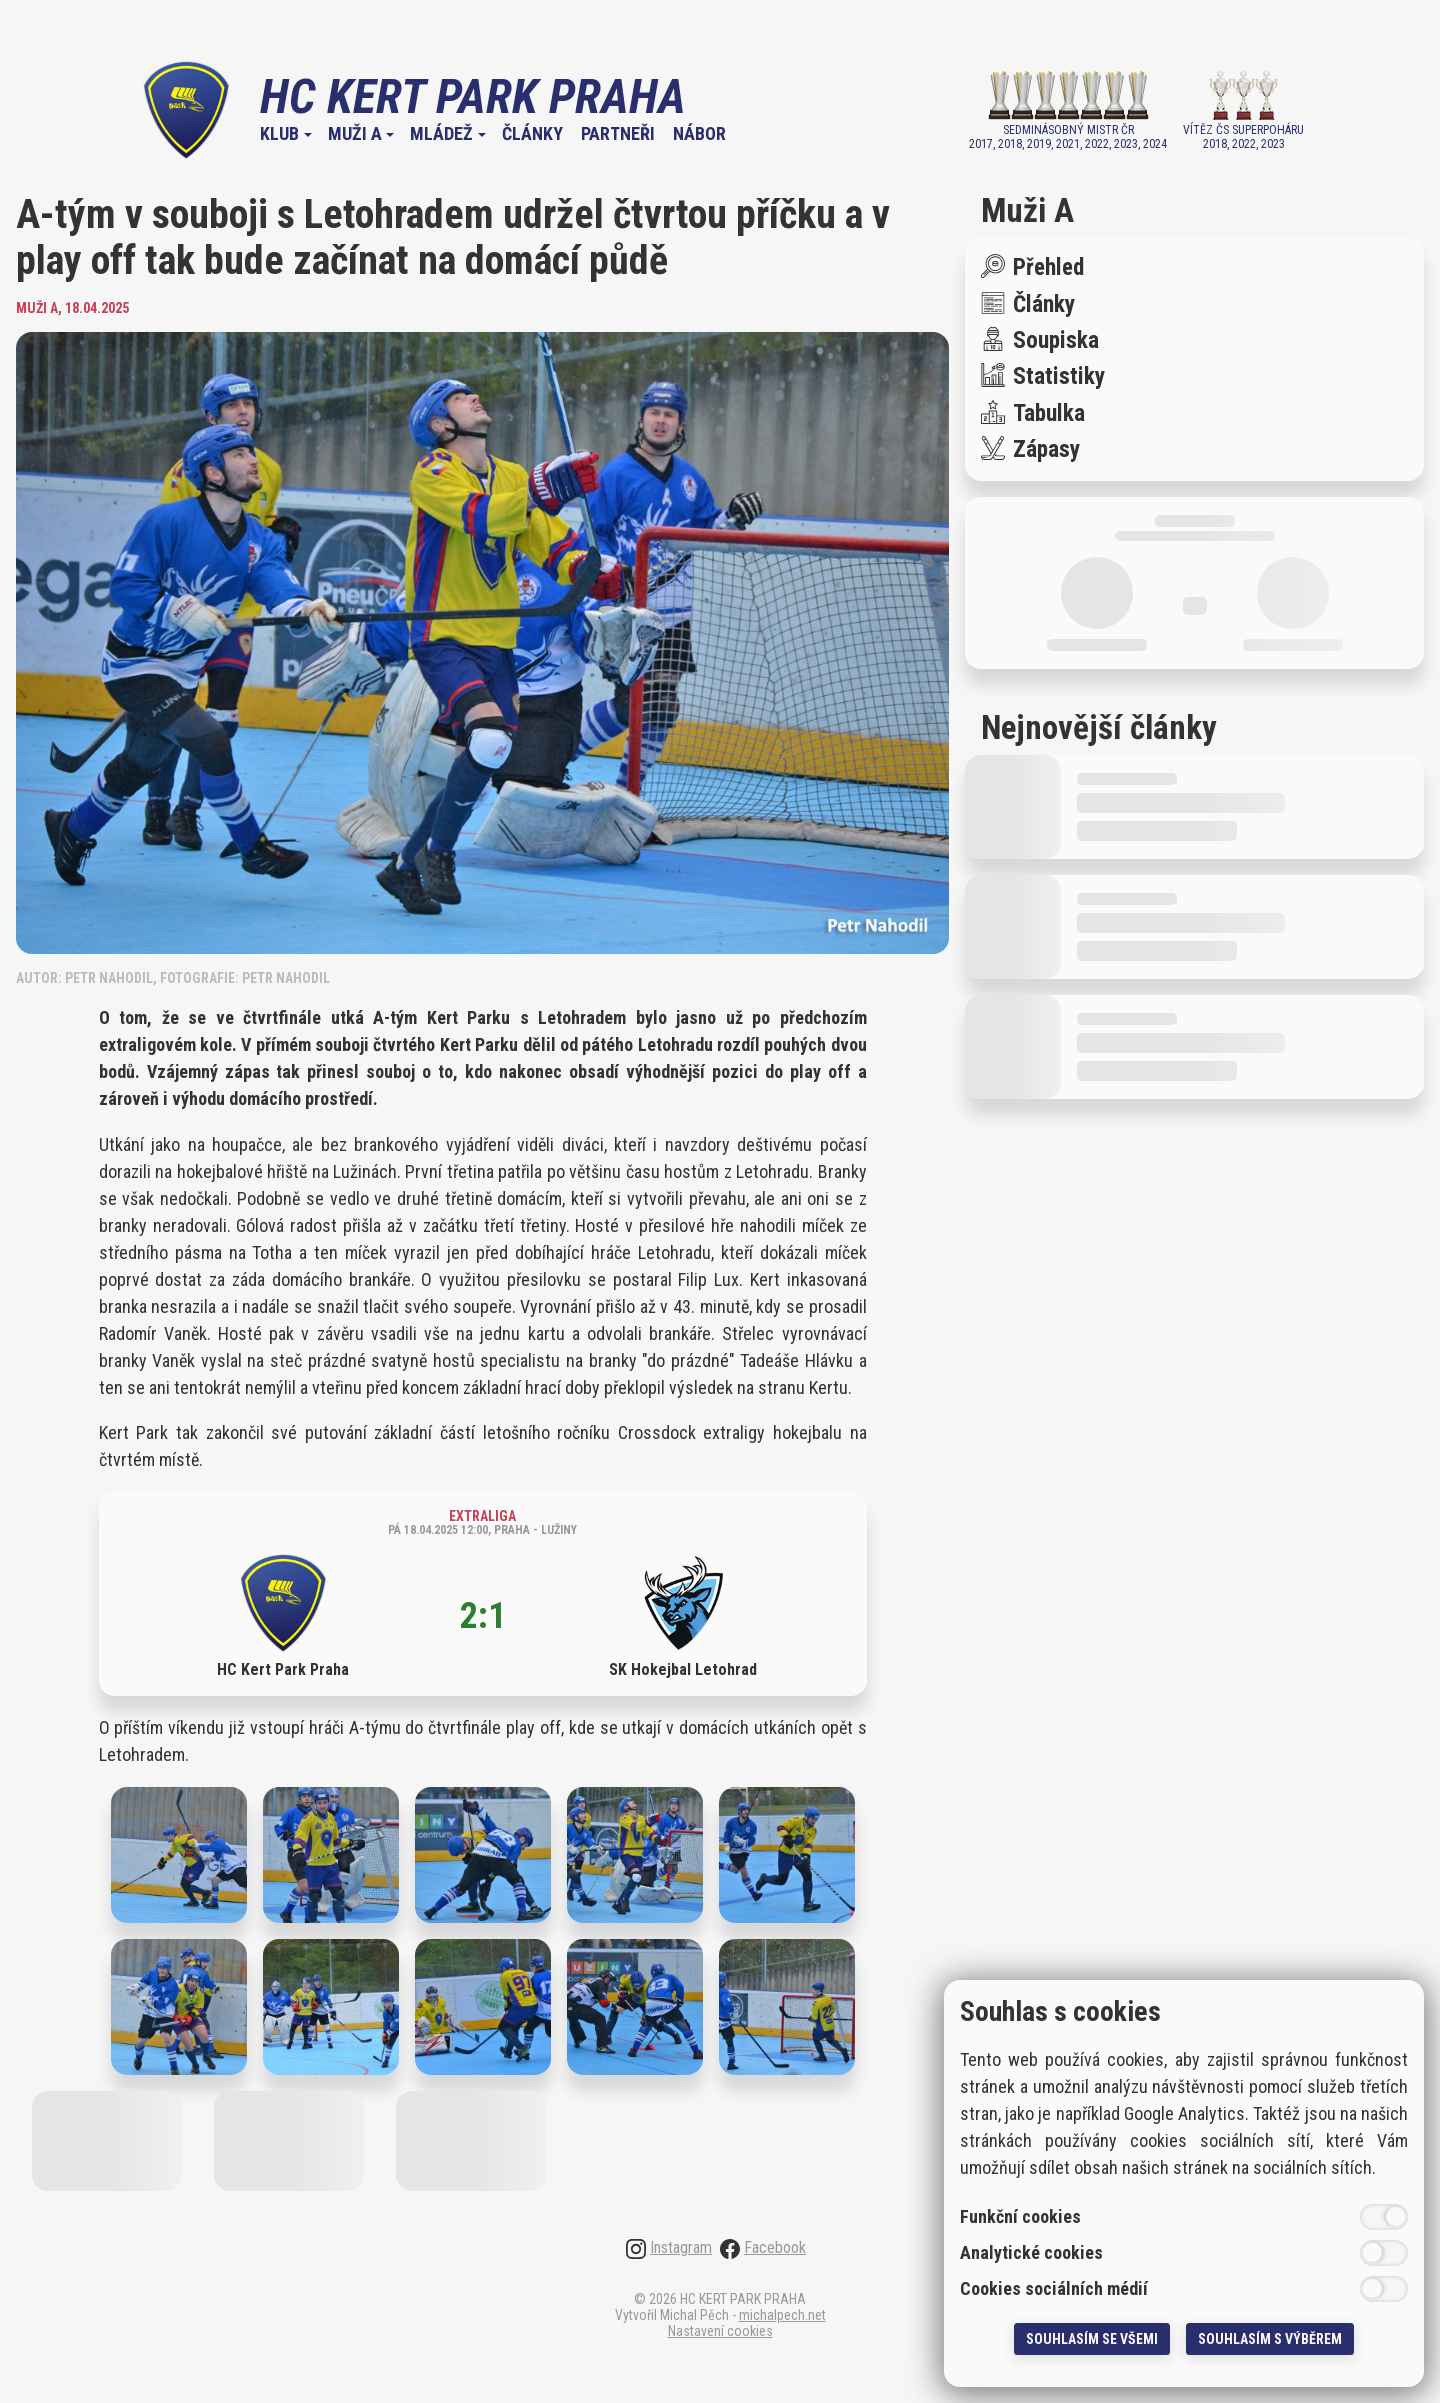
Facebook (763, 2249)
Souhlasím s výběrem (1270, 2339)
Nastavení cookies (720, 2331)
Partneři (618, 134)
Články (532, 134)
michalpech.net (782, 2315)
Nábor (699, 134)
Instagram (669, 2249)
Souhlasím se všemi (1092, 2339)
